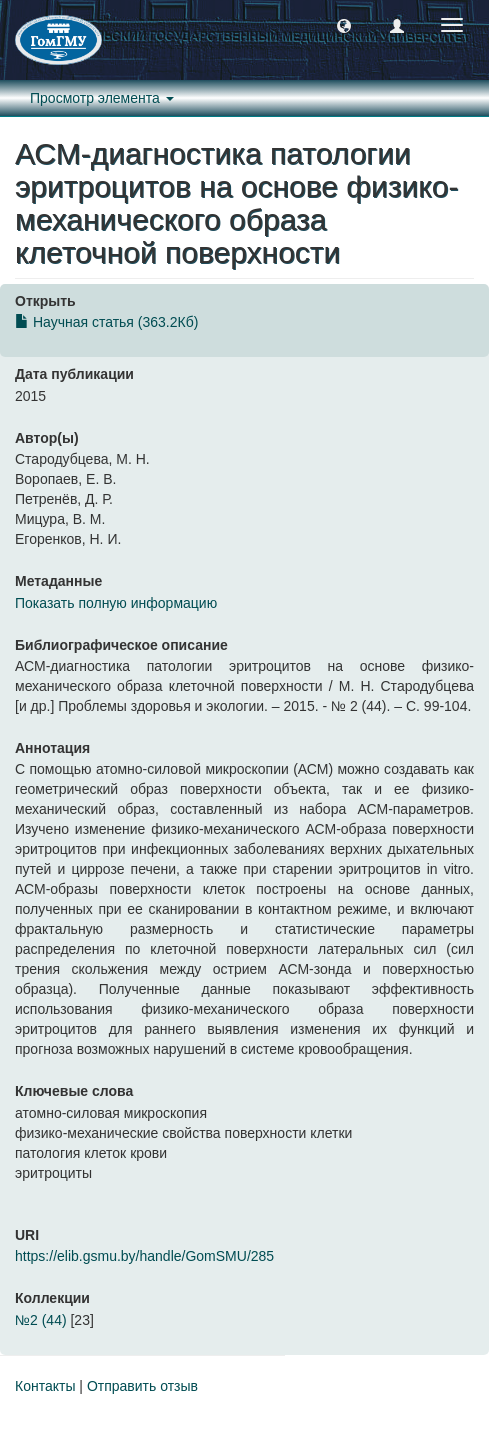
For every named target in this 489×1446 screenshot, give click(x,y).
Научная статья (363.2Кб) (106, 322)
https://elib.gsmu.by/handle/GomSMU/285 (144, 1256)
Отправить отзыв (142, 1386)
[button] (344, 25)
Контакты (45, 1386)
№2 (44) (41, 1320)
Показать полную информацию (116, 603)
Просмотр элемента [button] (102, 98)
